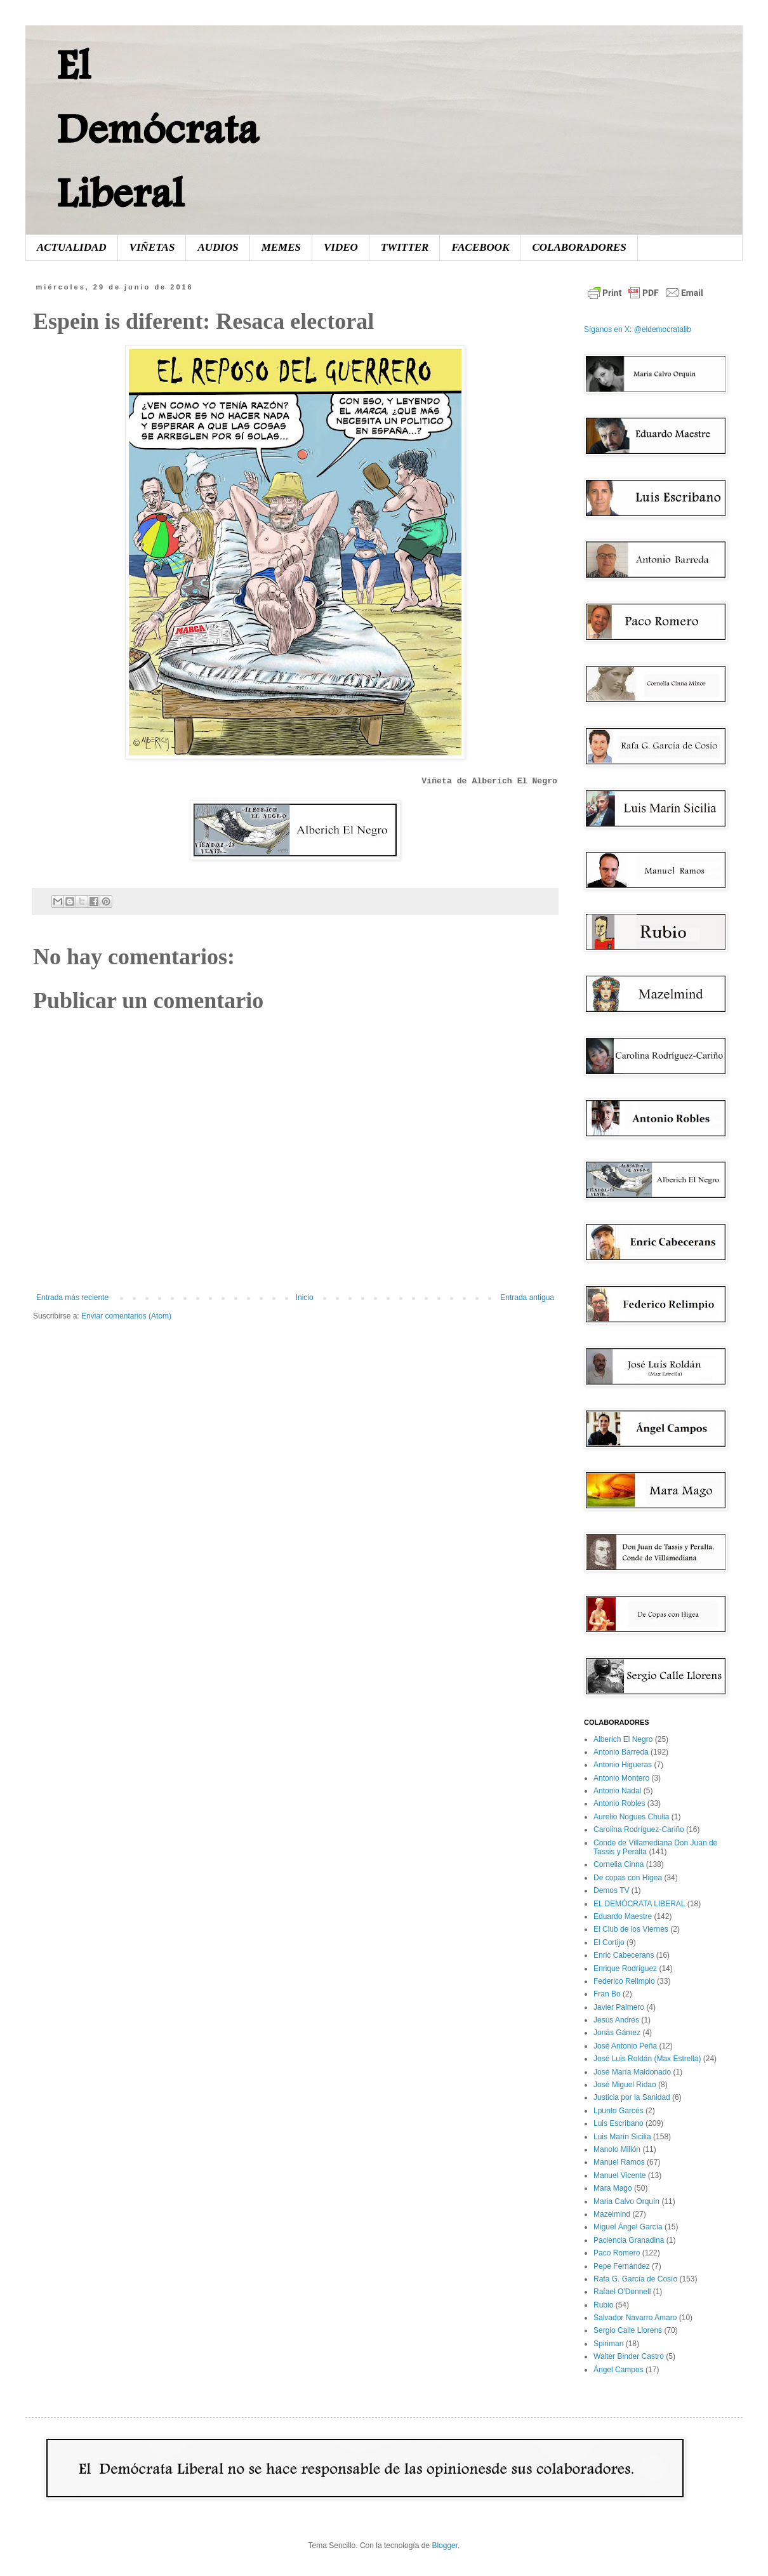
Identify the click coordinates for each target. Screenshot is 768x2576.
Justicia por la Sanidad (631, 2097)
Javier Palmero (618, 2007)
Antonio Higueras (622, 1764)
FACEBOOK (480, 247)
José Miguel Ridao (624, 2084)
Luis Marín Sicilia (622, 2136)
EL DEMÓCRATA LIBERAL (639, 1903)
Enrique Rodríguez (625, 1968)
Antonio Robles (619, 1803)
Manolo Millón (616, 2149)
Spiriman (608, 2343)
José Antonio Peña (625, 2046)
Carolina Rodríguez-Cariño (638, 1829)
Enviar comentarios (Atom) (126, 1315)
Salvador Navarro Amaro (635, 2317)
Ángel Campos (618, 2369)
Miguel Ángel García (628, 2226)
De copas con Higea (627, 1877)
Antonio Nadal (617, 1790)
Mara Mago (612, 2188)
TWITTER (405, 247)
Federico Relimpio (624, 1981)
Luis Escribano (618, 2123)
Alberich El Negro (622, 1739)
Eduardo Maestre (622, 1916)
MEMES (281, 247)
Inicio (305, 1297)
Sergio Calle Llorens (627, 2330)
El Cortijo (609, 1942)
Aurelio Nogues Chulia (631, 1816)
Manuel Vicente (619, 2175)
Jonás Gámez (616, 2032)
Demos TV (611, 1890)
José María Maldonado (632, 2072)
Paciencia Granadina (628, 2240)
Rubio (603, 2304)
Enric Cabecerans (623, 1955)
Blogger (445, 2545)
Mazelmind (611, 2214)
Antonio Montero (621, 1778)
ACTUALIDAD (72, 247)
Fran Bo (607, 1993)
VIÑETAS (152, 247)
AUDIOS (217, 247)
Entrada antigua (527, 1297)
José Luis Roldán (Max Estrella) (647, 2058)
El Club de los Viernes (630, 1929)
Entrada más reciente (72, 1297)
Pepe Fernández (621, 2266)
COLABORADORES (579, 247)
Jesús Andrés (616, 2019)
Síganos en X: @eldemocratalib (637, 329)
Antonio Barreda (621, 1752)
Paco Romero (616, 2252)
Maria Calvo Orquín (626, 2201)
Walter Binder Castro (628, 2356)
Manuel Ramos (619, 2162)
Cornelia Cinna (618, 1864)
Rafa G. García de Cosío (635, 2278)
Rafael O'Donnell (622, 2291)
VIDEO (341, 247)
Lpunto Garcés (618, 2110)
